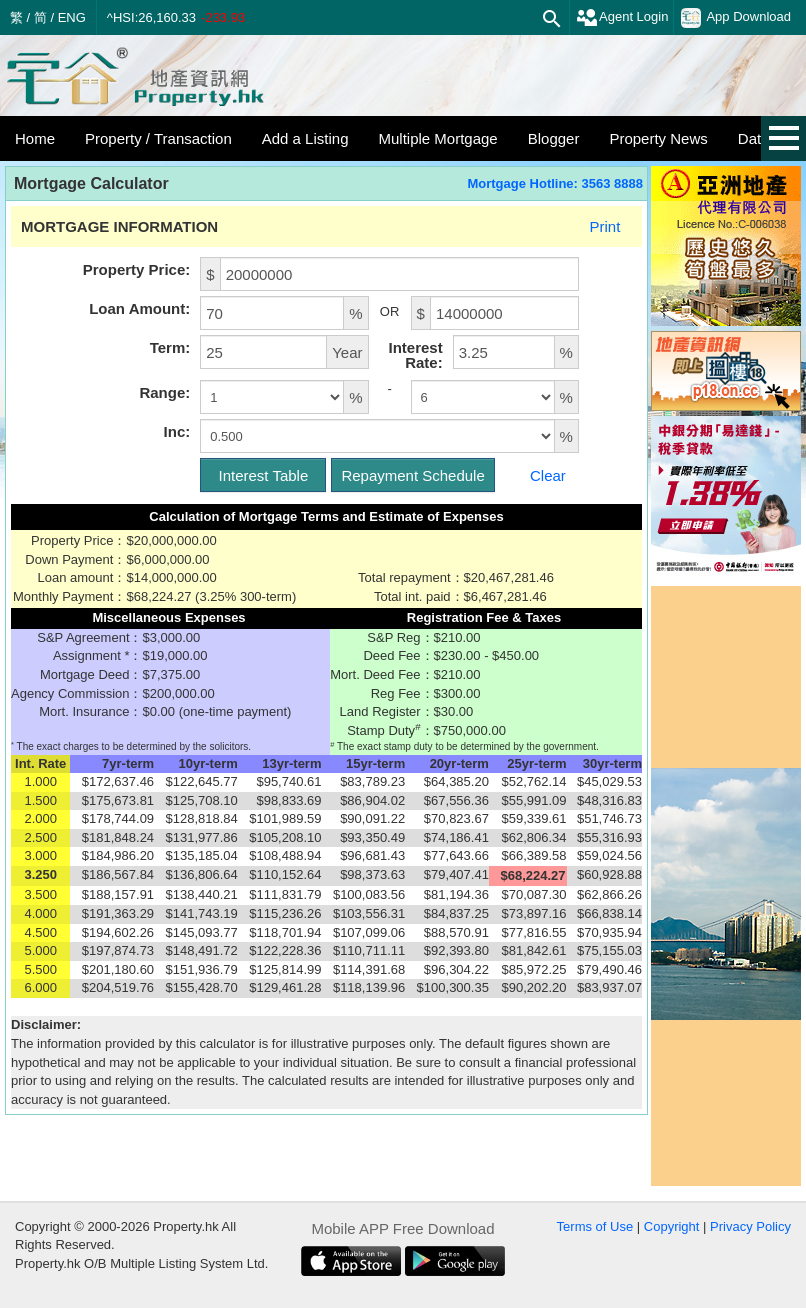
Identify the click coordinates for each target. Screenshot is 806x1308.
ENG (72, 17)
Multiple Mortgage (437, 138)
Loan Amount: (139, 308)
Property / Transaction (158, 138)
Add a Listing (305, 138)
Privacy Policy (750, 1226)
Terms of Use (595, 1226)
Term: (170, 347)
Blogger (554, 138)
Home (35, 138)
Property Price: (137, 269)
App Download (736, 18)
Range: (164, 392)
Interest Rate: (415, 355)
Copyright (672, 1226)
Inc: (177, 431)
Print (604, 226)
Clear (548, 475)
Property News (658, 138)
